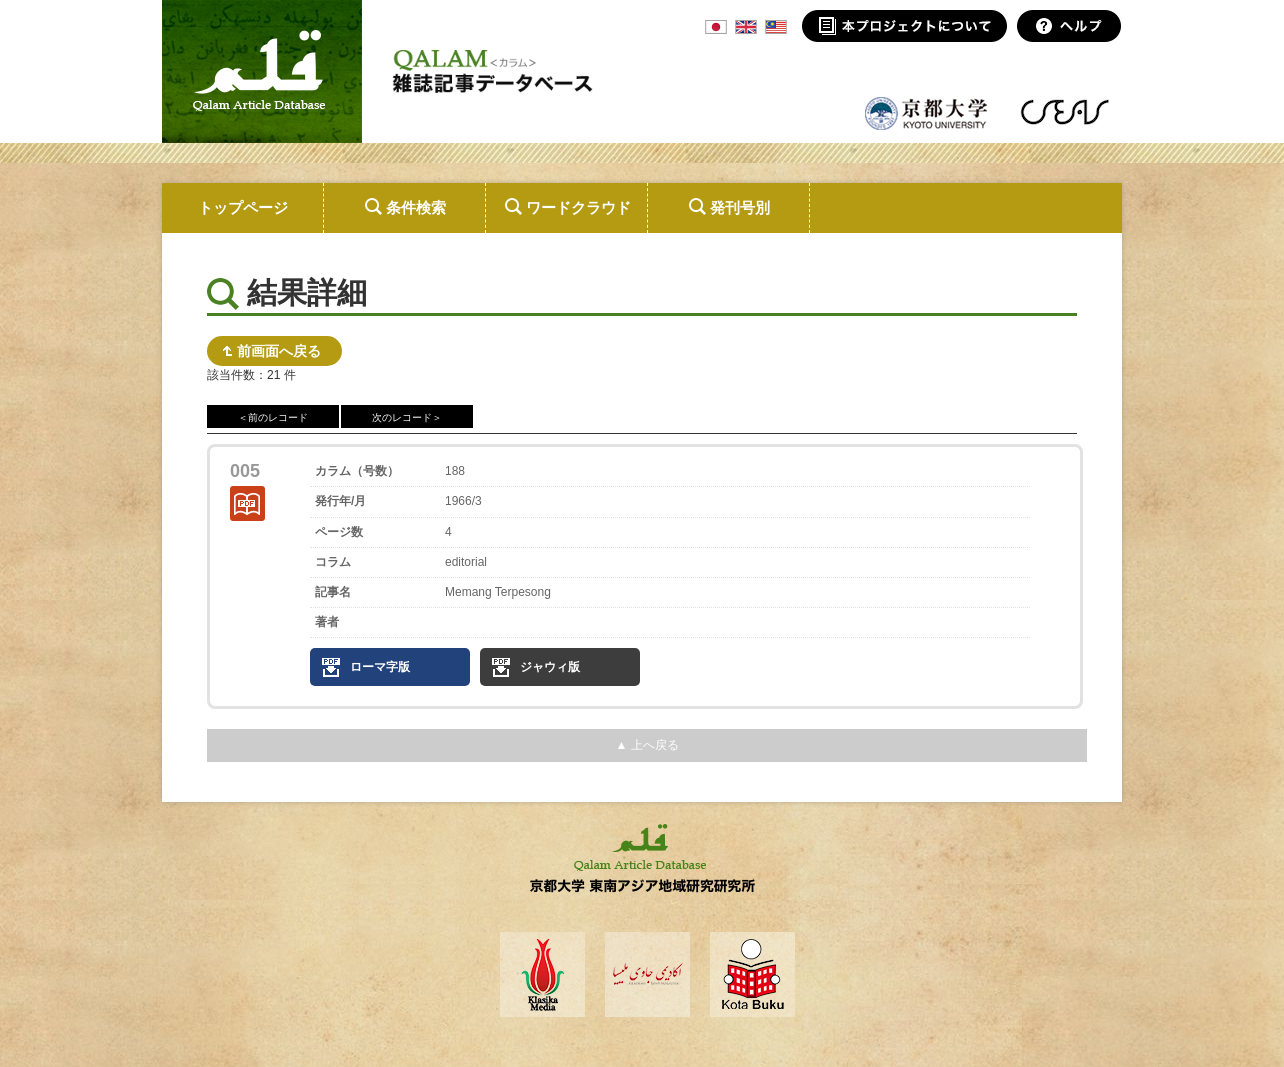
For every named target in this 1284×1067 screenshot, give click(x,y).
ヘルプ (1069, 26)
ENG (746, 27)
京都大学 (927, 112)
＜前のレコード (273, 417)
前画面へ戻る (279, 351)
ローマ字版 (380, 667)
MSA (776, 27)
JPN (716, 27)
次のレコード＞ (407, 417)
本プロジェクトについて (904, 26)
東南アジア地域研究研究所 (1064, 112)
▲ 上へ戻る (646, 745)
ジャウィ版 (550, 667)
